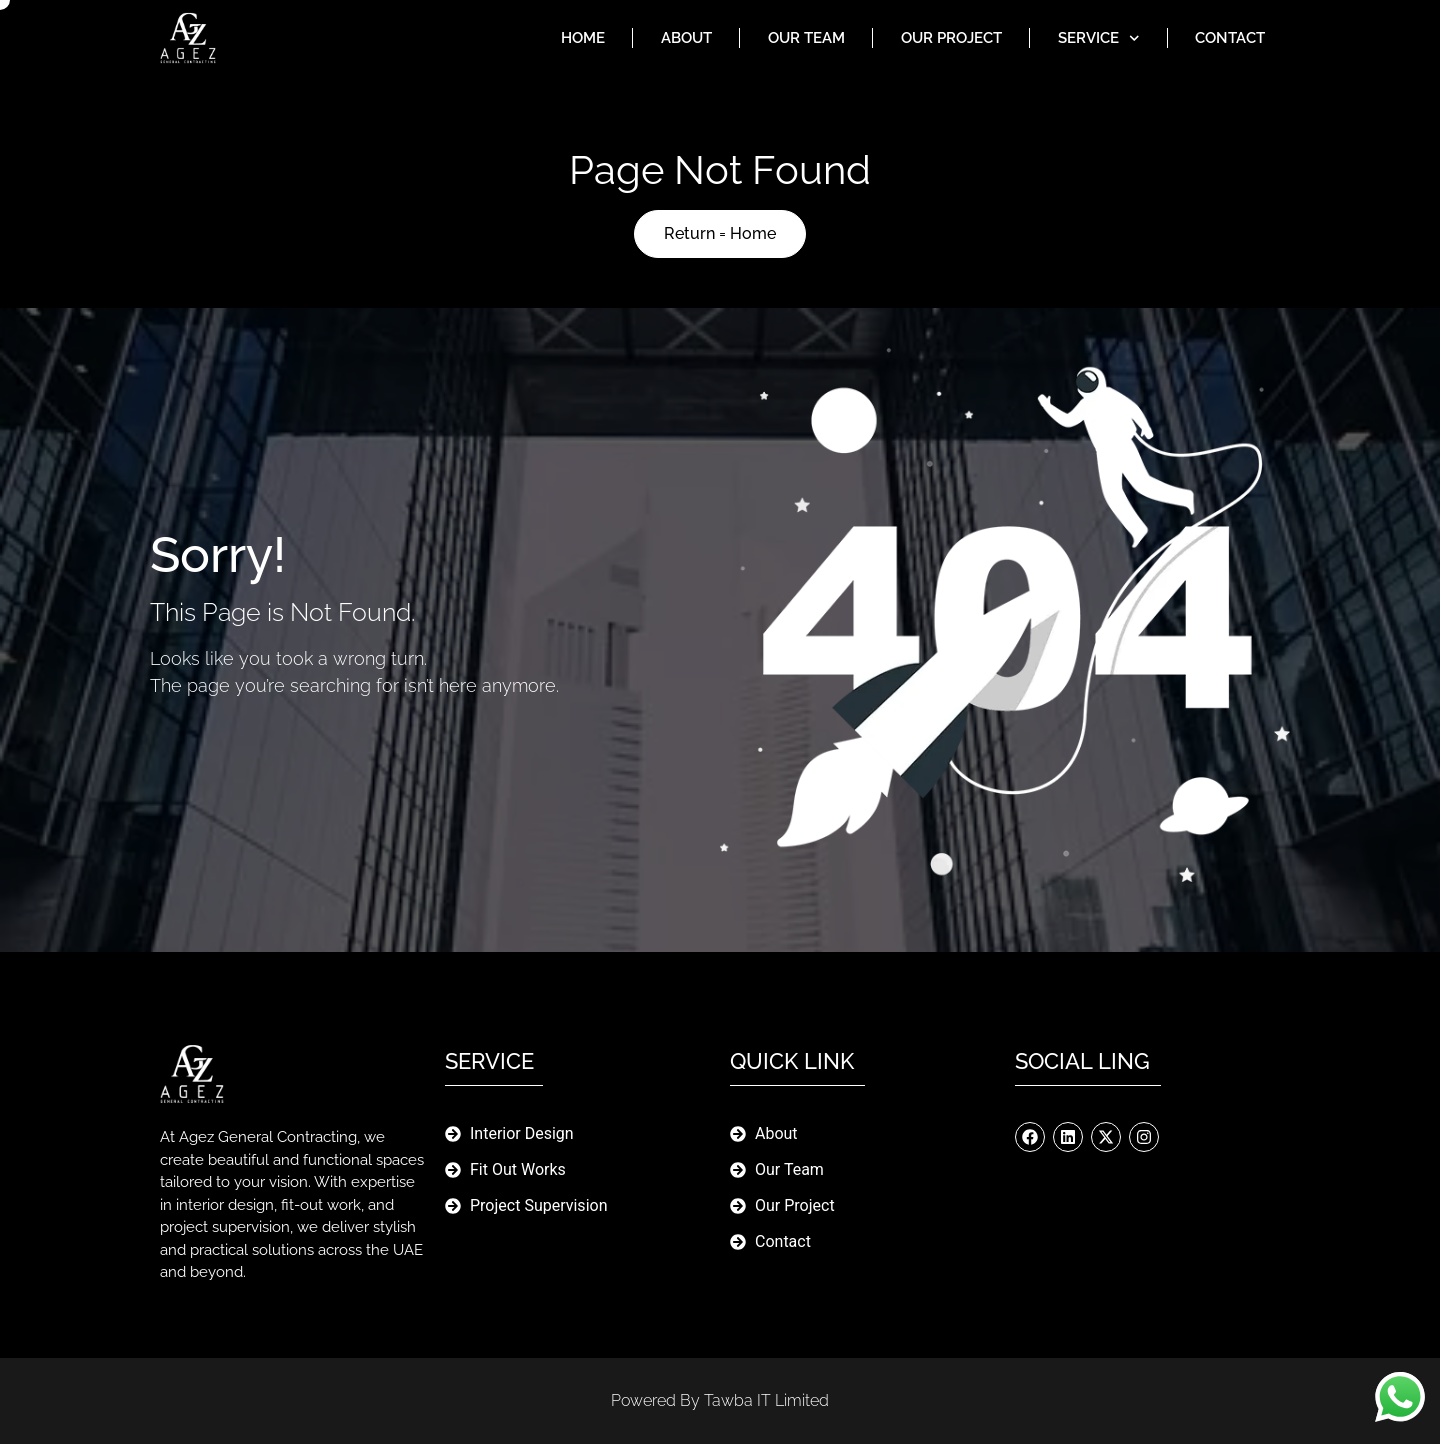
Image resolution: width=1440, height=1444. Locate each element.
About (686, 38)
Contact (1230, 38)
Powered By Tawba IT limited (720, 1400)
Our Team (806, 38)
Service (1099, 38)
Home (583, 38)
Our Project (951, 38)
